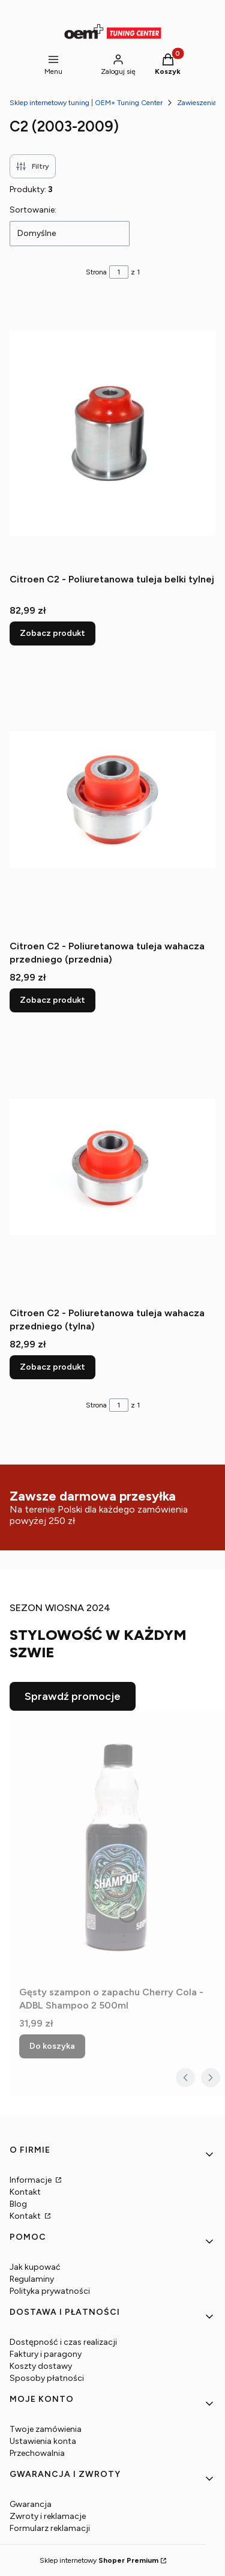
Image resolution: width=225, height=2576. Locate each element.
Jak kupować (35, 2267)
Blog (18, 2204)
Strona (96, 272)
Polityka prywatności (50, 2291)
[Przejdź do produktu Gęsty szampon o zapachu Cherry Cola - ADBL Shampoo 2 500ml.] (117, 1846)
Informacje (31, 2180)
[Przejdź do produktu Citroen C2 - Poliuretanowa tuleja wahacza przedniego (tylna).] (112, 1167)
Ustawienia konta (43, 2441)
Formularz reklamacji (50, 2528)
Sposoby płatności (47, 2378)
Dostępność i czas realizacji (63, 2342)
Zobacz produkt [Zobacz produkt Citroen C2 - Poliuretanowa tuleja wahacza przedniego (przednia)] (52, 1000)
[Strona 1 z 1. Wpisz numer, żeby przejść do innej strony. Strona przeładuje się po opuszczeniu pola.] (118, 272)
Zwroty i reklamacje (48, 2516)
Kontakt (25, 2192)
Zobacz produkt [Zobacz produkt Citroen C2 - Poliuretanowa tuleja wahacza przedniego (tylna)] (52, 1367)
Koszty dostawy (41, 2366)
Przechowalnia (37, 2453)
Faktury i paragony (46, 2354)
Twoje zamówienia (46, 2429)
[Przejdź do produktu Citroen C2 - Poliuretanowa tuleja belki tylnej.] (112, 433)
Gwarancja (31, 2504)
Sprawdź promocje (73, 1696)
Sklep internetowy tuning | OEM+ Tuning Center (86, 102)
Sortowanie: (33, 210)
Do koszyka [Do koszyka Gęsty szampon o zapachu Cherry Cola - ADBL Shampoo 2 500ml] (52, 2046)
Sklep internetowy (99, 2560)
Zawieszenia (197, 102)
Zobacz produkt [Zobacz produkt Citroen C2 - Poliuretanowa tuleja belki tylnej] (52, 633)
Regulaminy (32, 2279)
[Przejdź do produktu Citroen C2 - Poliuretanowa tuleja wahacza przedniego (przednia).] (112, 800)
